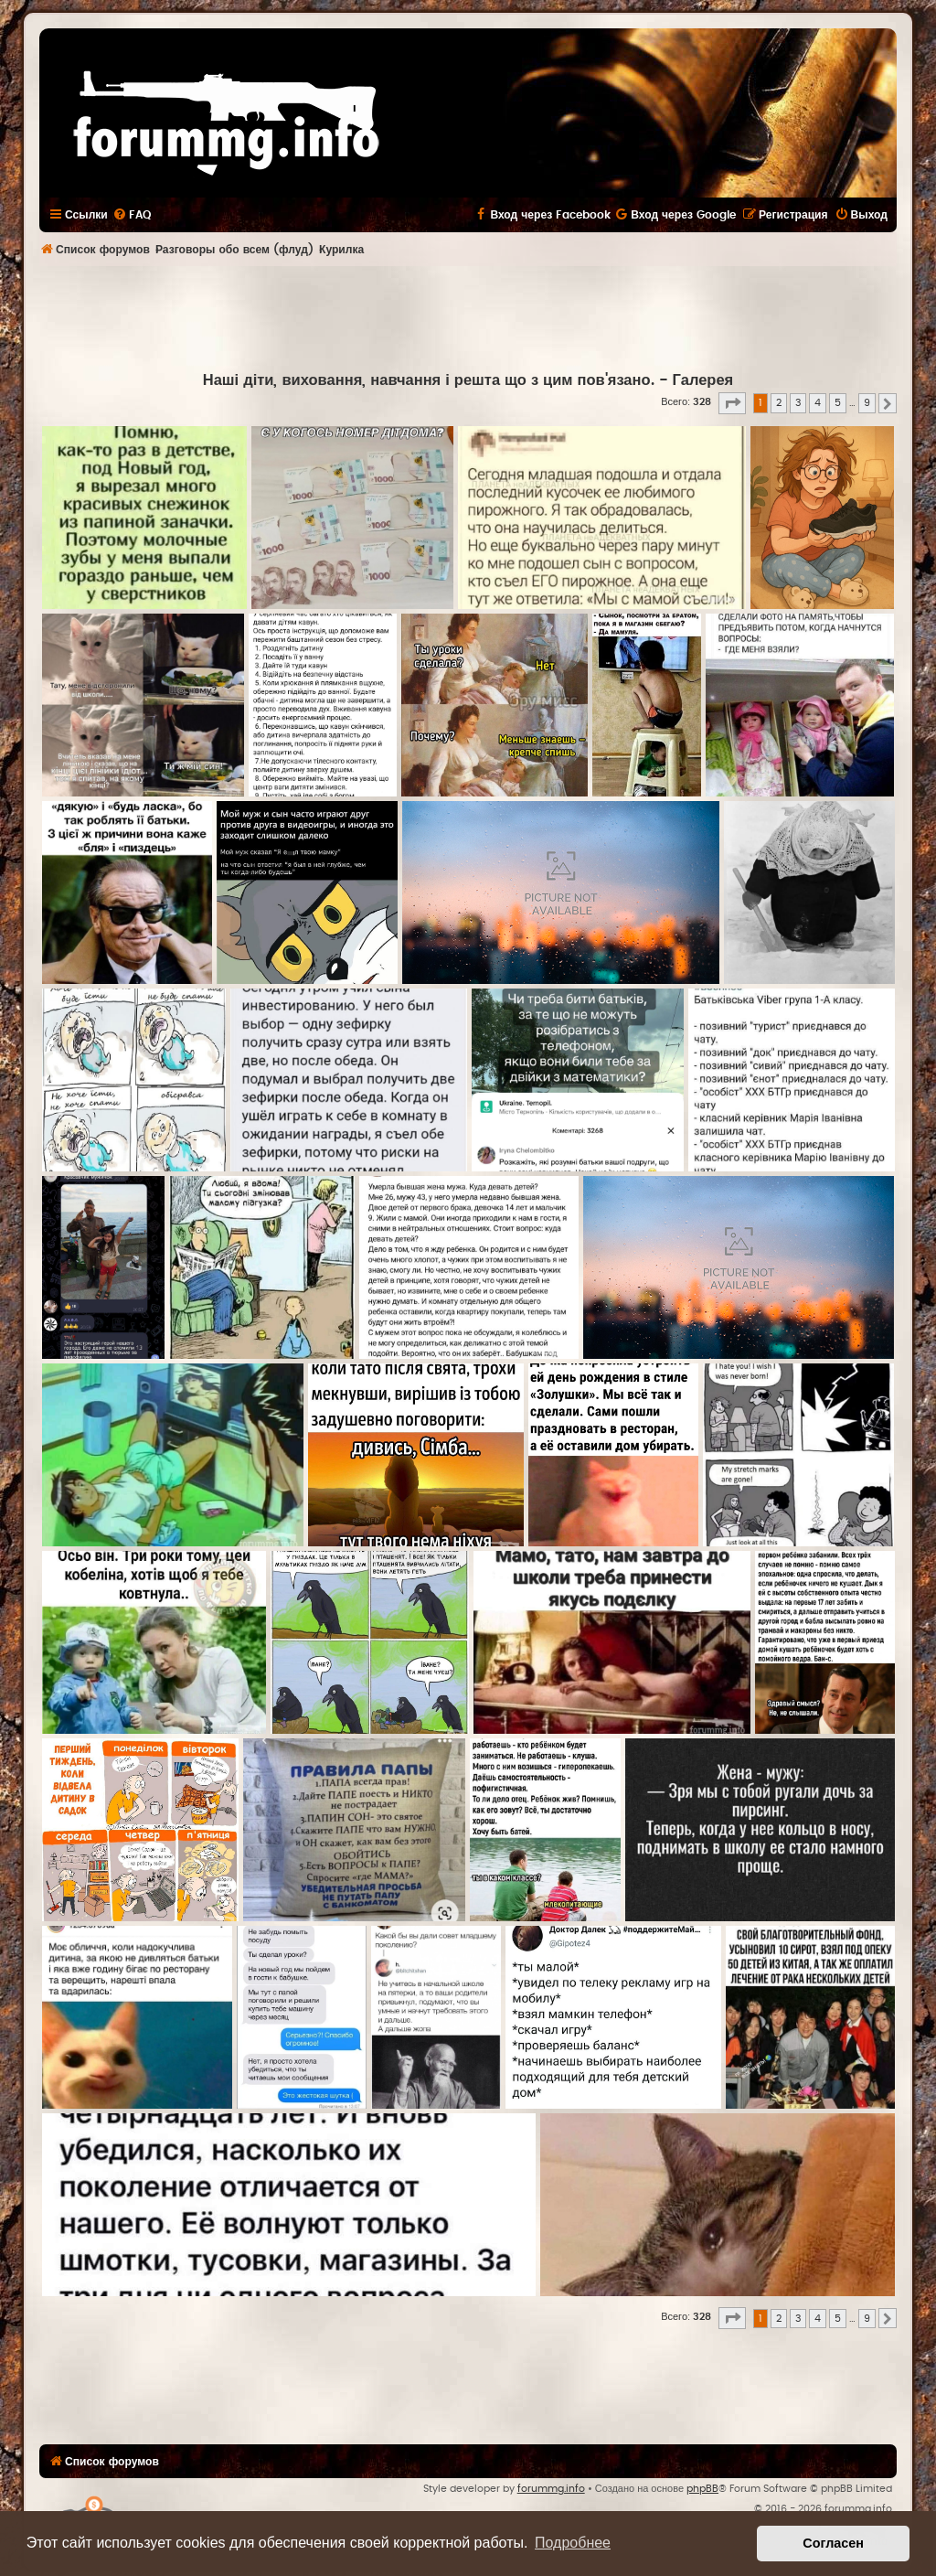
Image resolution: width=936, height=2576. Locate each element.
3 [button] (798, 403)
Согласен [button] (833, 2543)
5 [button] (838, 403)
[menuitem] (131, 214)
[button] (732, 403)
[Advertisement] (468, 316)
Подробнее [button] (573, 2542)
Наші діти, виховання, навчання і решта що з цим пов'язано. (428, 380)
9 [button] (867, 403)
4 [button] (817, 403)
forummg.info (551, 2489)
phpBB (702, 2489)
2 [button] (779, 403)
